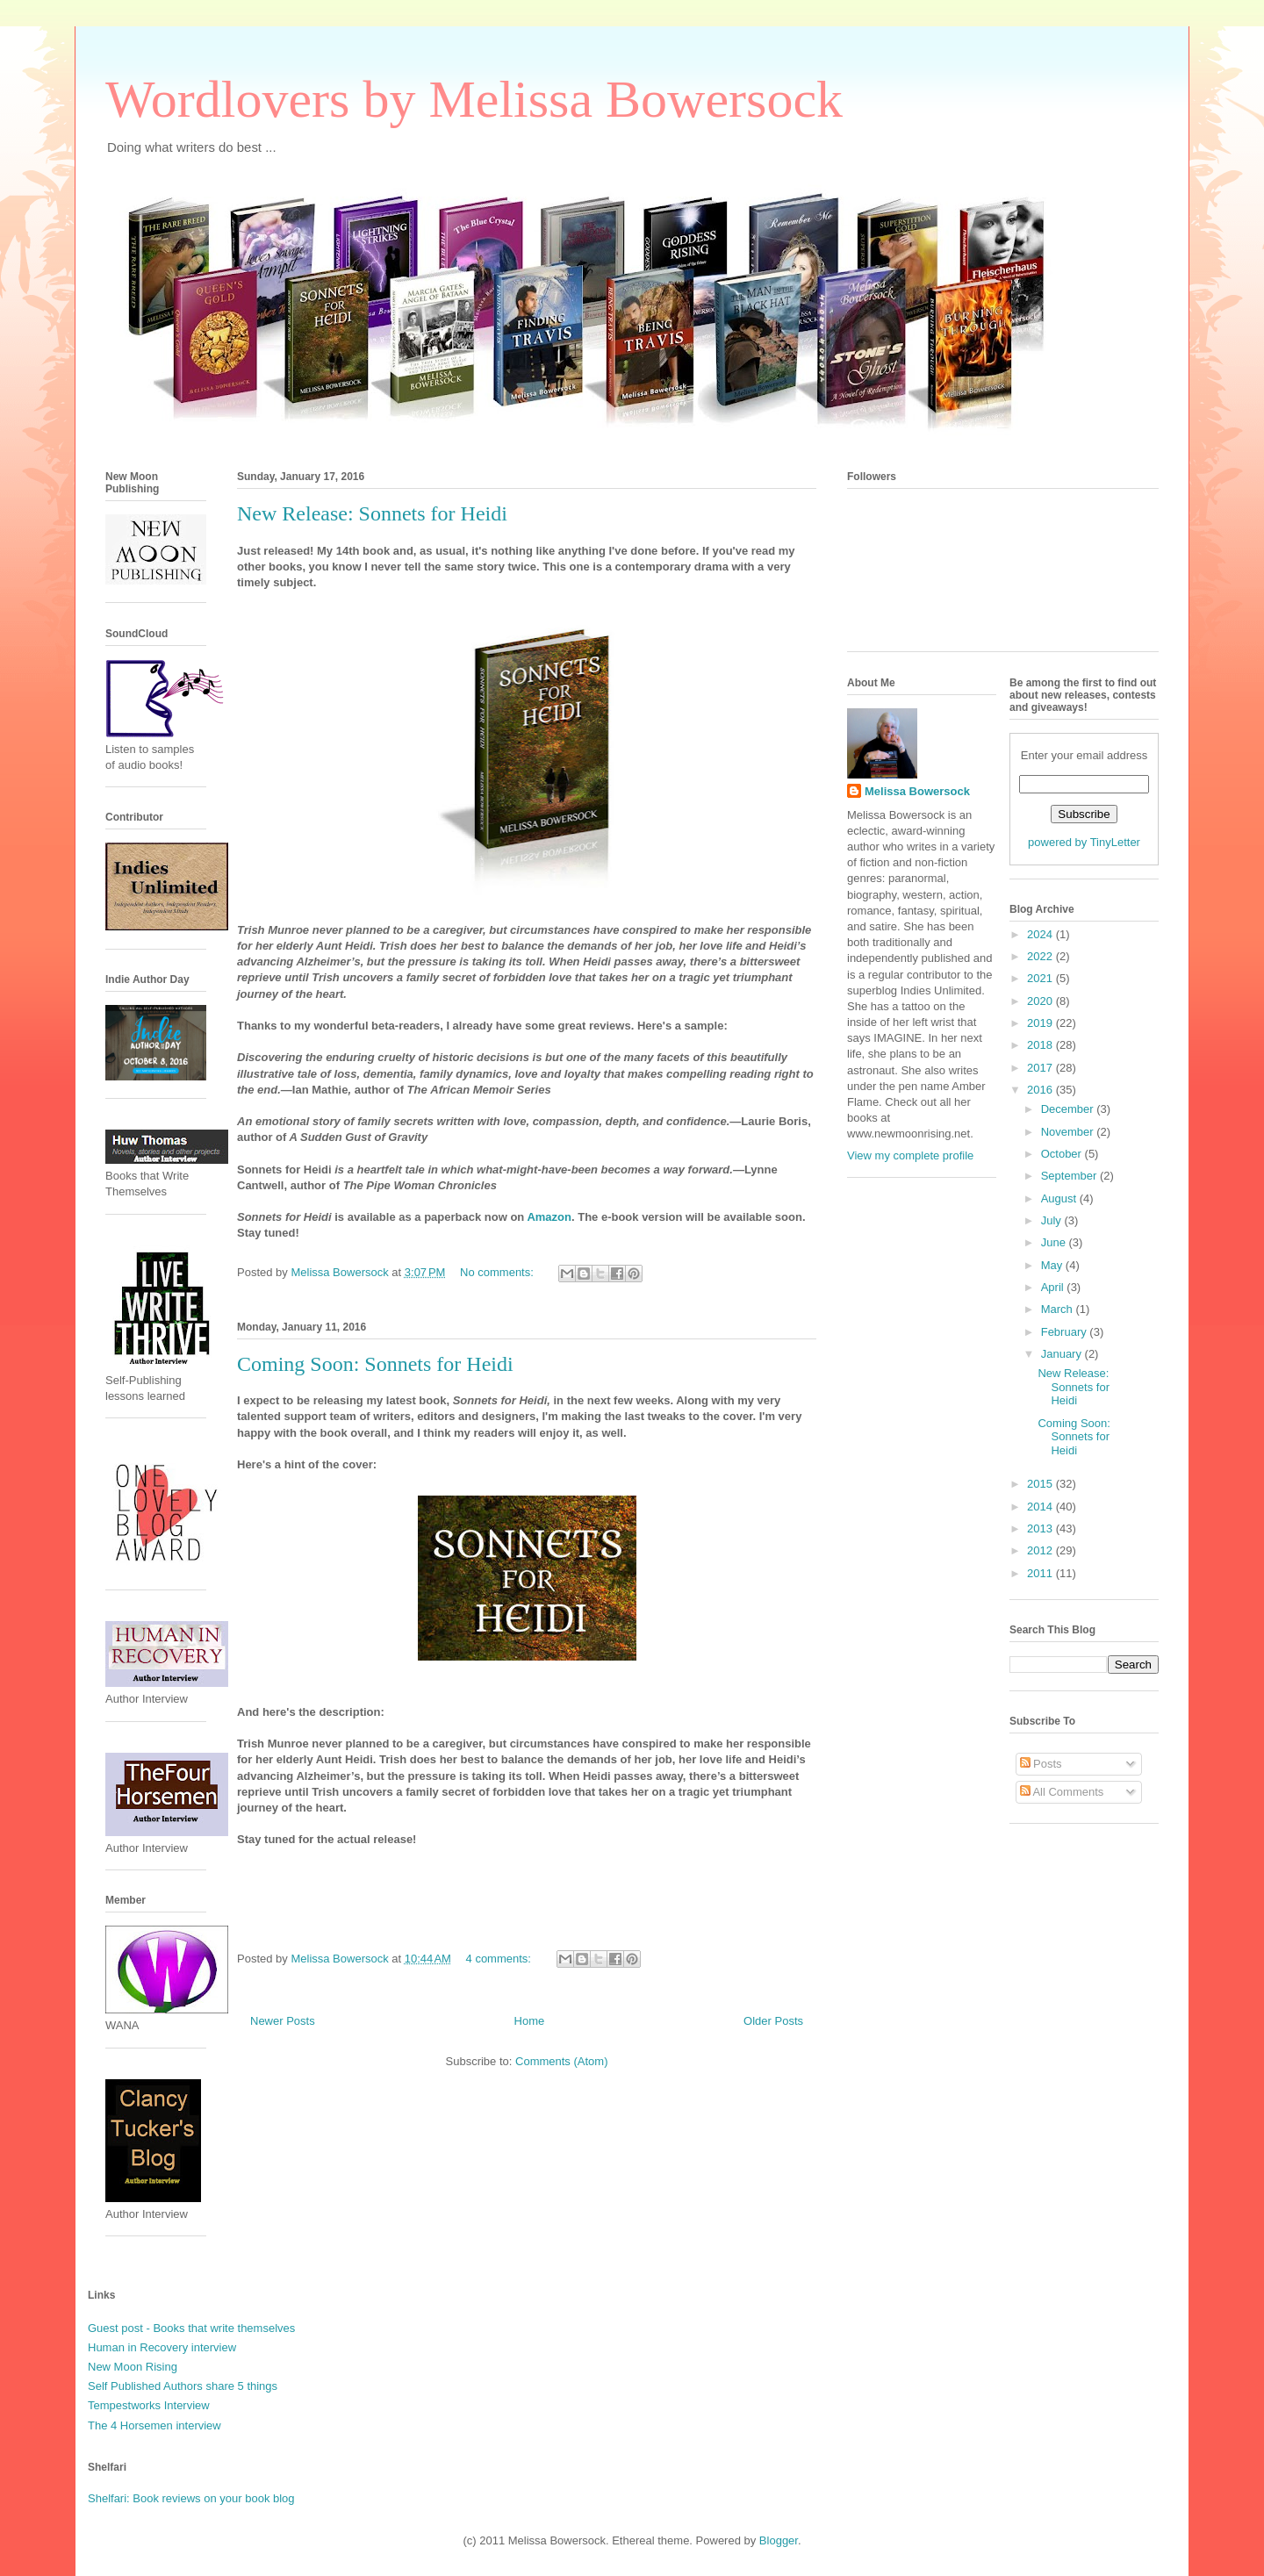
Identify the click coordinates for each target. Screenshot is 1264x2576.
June (1055, 1242)
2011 (1041, 1573)
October (1063, 1153)
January (1063, 1353)
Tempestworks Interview (149, 2405)
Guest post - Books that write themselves (191, 2328)
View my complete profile (910, 1155)
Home (529, 2020)
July (1053, 1220)
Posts (1041, 1763)
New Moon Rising (132, 2366)
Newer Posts (282, 2020)
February (1065, 1331)
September (1070, 1175)
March (1058, 1309)
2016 (1041, 1089)
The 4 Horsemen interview (154, 2425)
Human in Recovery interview (162, 2347)
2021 (1041, 978)
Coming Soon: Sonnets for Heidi (375, 1364)
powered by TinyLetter (1084, 842)
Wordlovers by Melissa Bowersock (474, 99)
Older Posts (773, 2020)
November (1069, 1131)
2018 (1041, 1044)
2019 (1041, 1023)
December (1069, 1109)
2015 (1041, 1483)
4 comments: (500, 1958)
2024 (1041, 934)
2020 (1041, 1001)
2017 (1041, 1067)
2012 (1041, 1550)
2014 (1041, 1506)
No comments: (498, 1272)
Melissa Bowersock (917, 791)
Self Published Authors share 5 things (182, 2386)
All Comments (1062, 1791)
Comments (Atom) (561, 2061)
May (1053, 1265)
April (1054, 1287)
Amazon (549, 1216)
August (1060, 1198)
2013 (1041, 1528)
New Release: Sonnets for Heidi (372, 513)
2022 (1041, 956)
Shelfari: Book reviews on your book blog (191, 2498)
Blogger (778, 2540)
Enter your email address (1084, 755)
